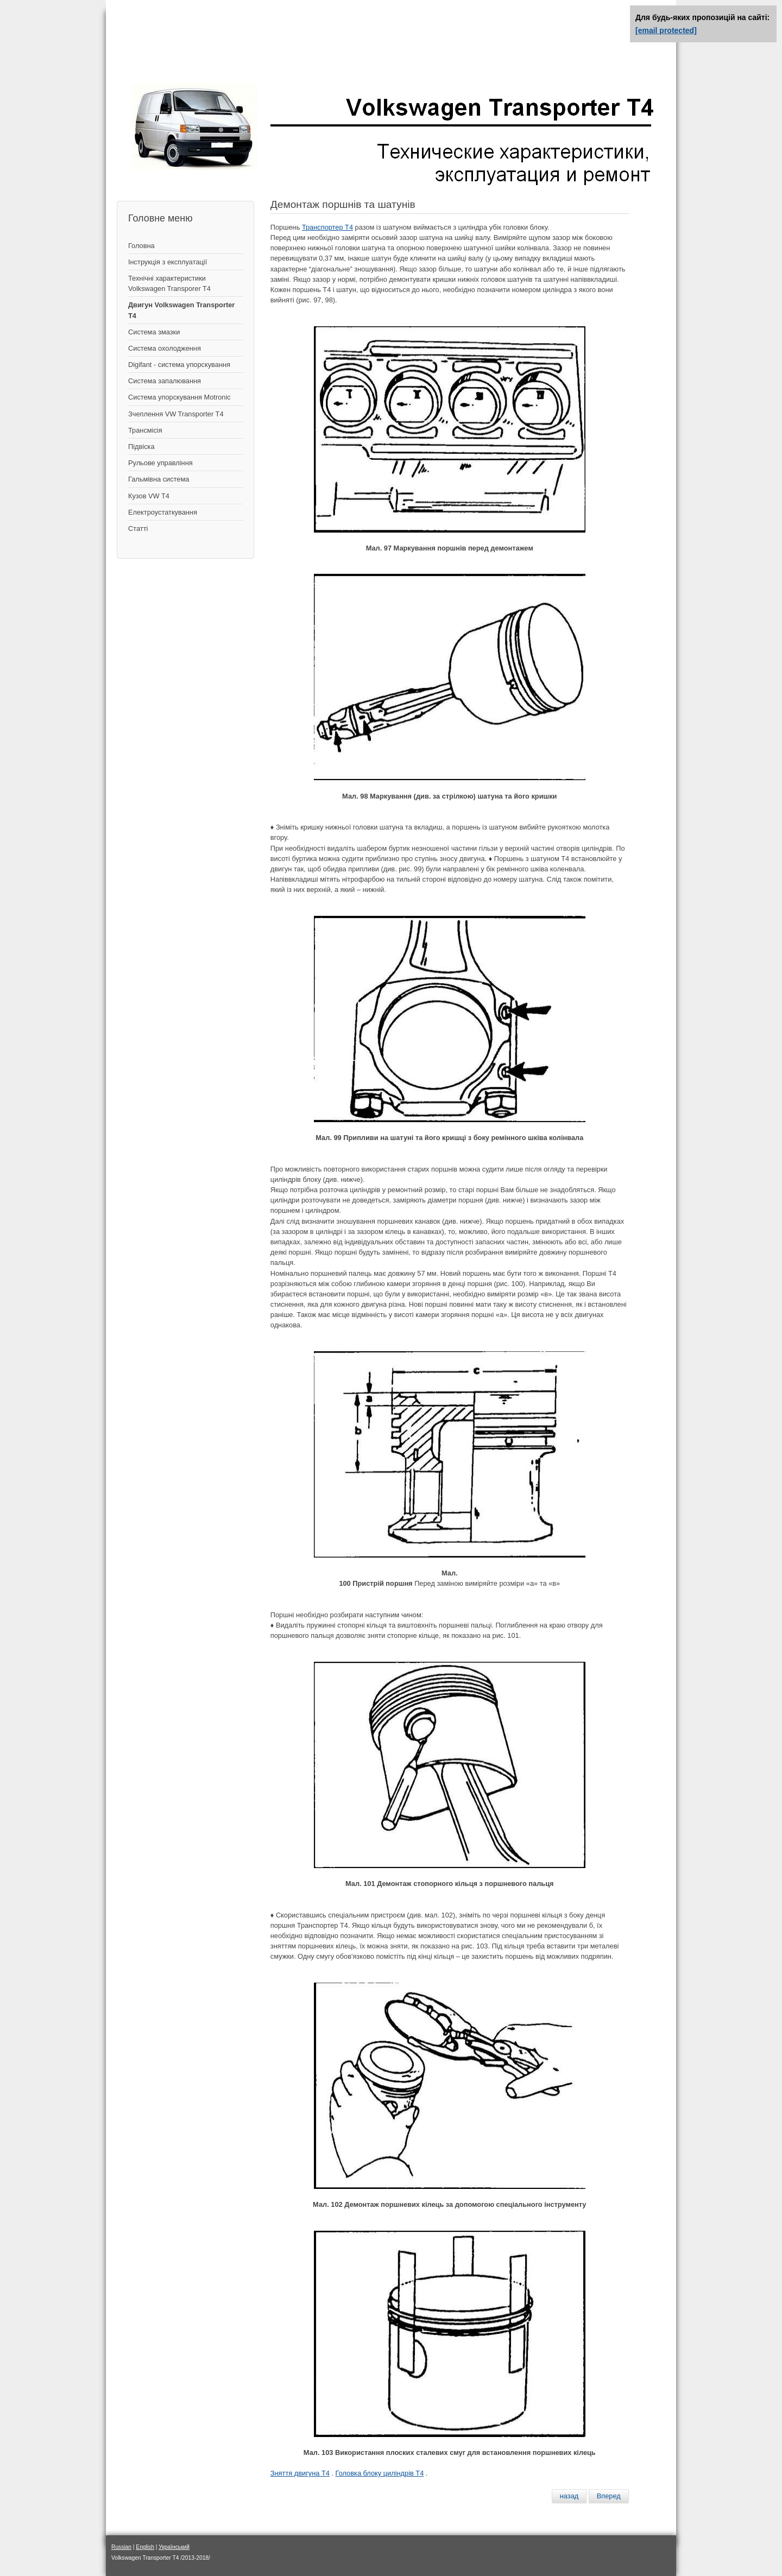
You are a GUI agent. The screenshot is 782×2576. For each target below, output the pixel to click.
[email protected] (666, 30)
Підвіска (141, 446)
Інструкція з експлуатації (167, 262)
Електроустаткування (162, 512)
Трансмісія (145, 430)
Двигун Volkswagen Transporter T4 (181, 310)
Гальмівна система (158, 479)
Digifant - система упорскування (179, 364)
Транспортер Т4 (327, 227)
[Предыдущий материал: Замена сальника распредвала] (569, 2496)
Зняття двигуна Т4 (300, 2473)
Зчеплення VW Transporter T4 (176, 414)
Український (174, 2547)
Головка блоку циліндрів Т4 (380, 2473)
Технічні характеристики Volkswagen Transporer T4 (169, 283)
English (145, 2547)
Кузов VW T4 (148, 496)
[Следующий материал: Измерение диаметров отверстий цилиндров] (609, 2496)
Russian (121, 2547)
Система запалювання (164, 381)
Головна (141, 246)
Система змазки (154, 332)
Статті (138, 528)
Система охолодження (164, 348)
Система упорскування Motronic (179, 397)
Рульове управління (160, 463)
